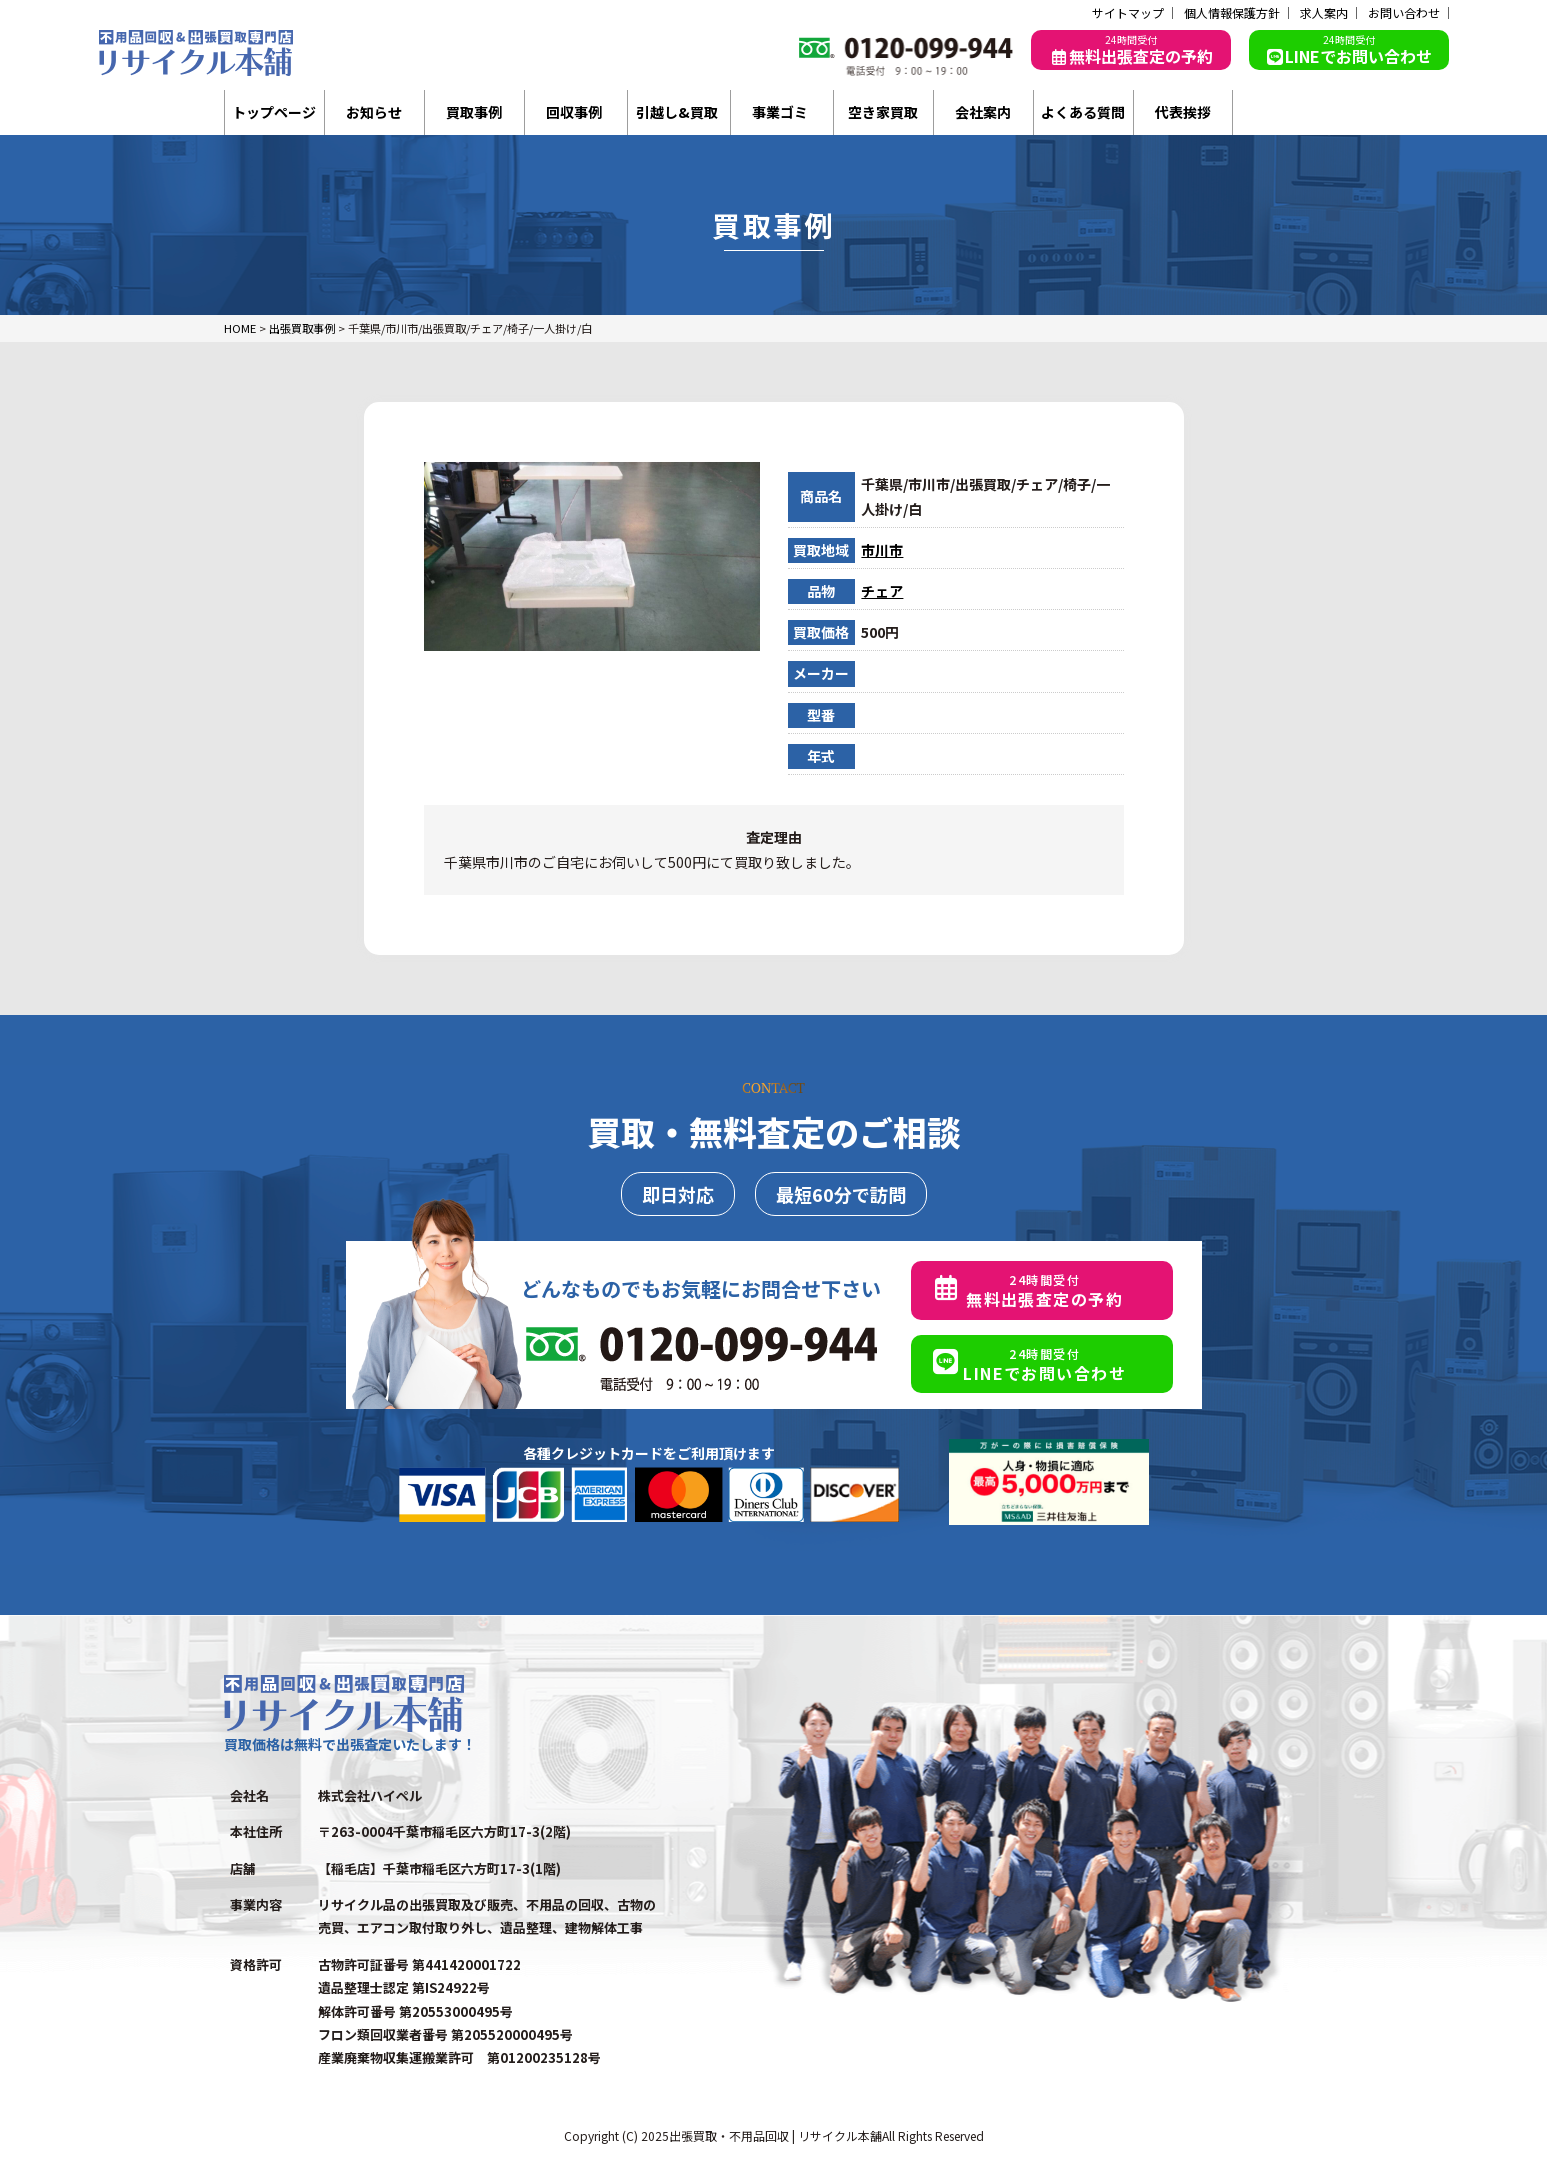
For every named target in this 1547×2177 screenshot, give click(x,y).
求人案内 (1324, 13)
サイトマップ (1128, 13)
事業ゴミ (780, 112)
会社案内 (983, 112)
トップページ (274, 112)
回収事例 (574, 112)
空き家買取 (883, 112)
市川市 (882, 550)
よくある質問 (1083, 112)
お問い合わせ (1404, 13)
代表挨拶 (1183, 112)
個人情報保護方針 (1232, 13)
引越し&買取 (677, 112)
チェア (882, 591)
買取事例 (474, 112)
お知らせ (374, 112)
